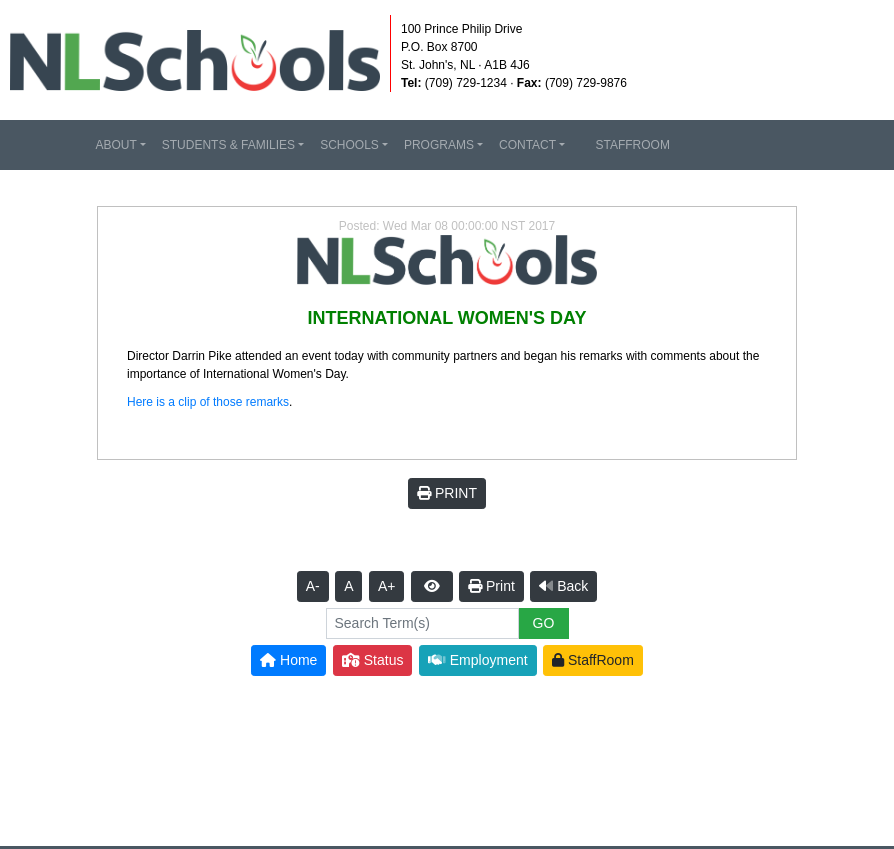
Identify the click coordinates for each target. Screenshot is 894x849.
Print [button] (491, 586)
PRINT (447, 493)
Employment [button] (478, 660)
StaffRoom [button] (593, 660)
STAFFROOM (625, 145)
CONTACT (527, 145)
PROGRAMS (439, 145)
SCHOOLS (349, 145)
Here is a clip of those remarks (208, 402)
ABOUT (115, 145)
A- (313, 586)
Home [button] (288, 660)
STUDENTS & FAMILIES (228, 145)
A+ (387, 586)
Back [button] (563, 586)
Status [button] (373, 660)
